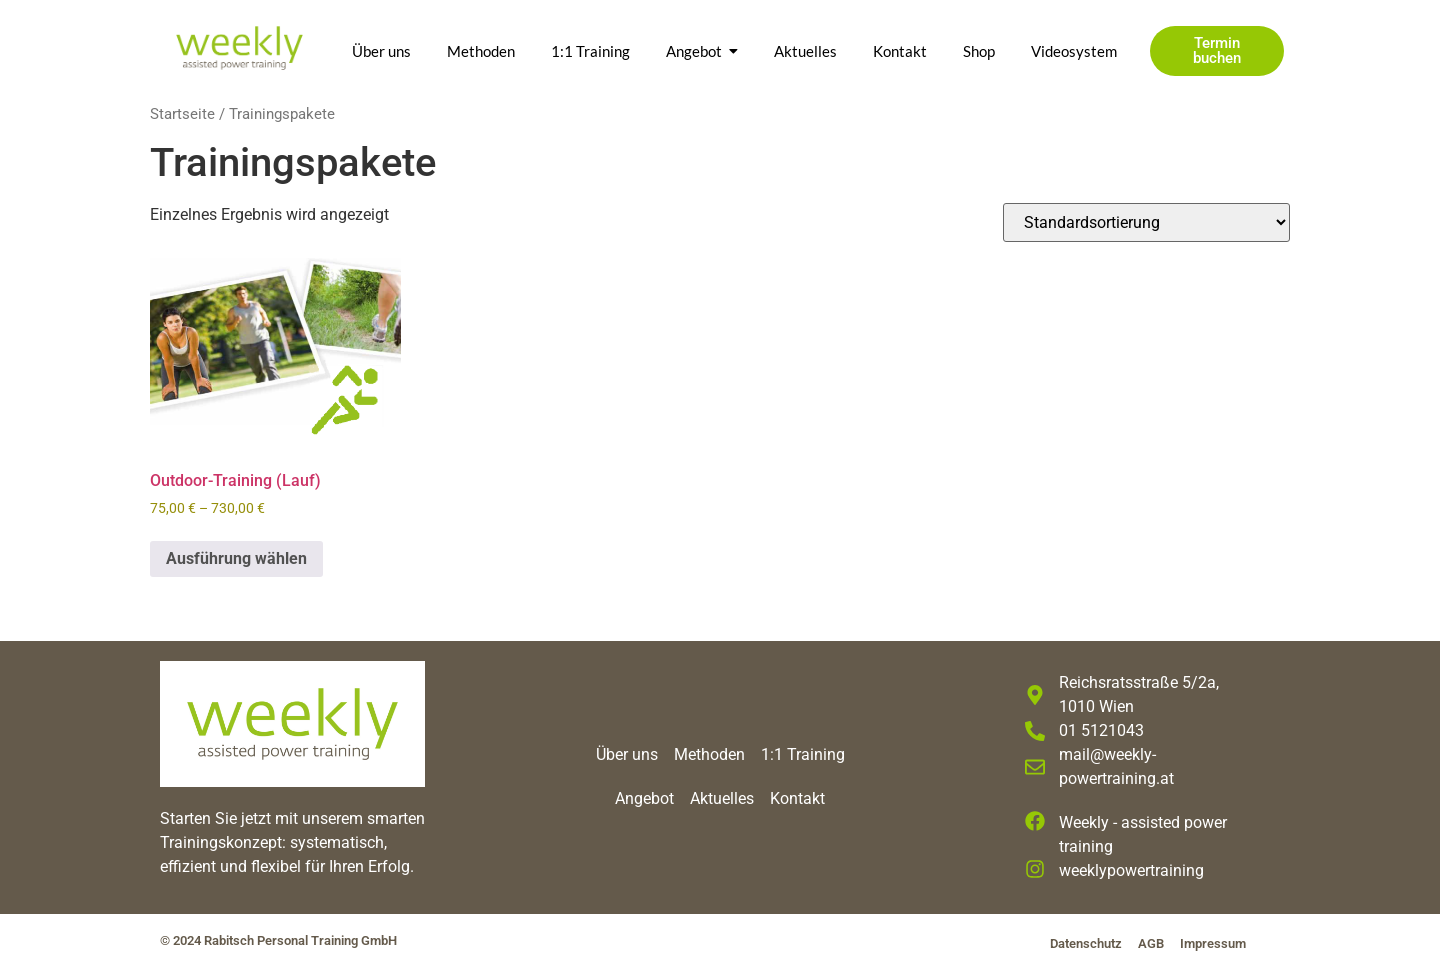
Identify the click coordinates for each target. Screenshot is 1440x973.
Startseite (182, 114)
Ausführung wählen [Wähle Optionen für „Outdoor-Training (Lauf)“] (236, 558)
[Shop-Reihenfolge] (1146, 222)
